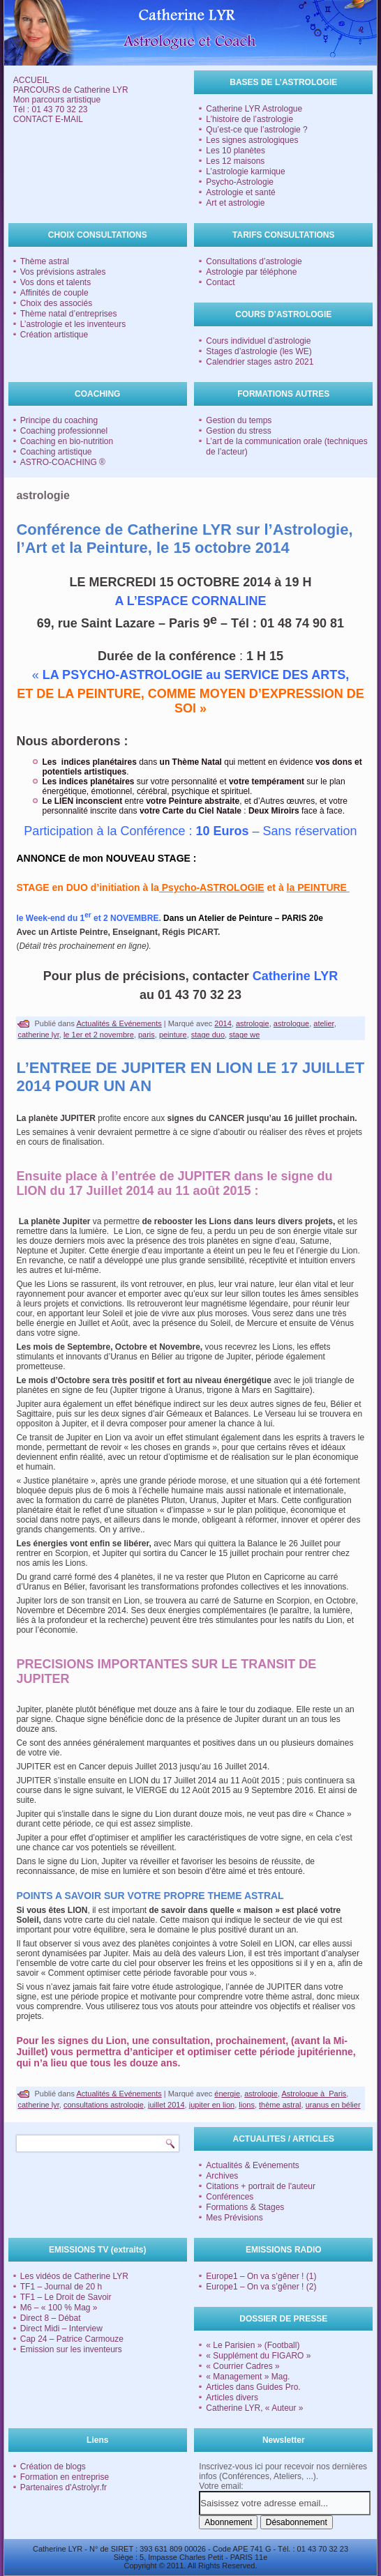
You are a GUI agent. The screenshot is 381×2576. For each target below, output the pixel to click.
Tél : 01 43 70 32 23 (50, 109)
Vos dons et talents (55, 282)
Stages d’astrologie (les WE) (258, 351)
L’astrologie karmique (245, 171)
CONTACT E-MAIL (48, 119)
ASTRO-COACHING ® (62, 462)
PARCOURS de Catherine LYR (70, 90)
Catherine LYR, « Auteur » (254, 2408)
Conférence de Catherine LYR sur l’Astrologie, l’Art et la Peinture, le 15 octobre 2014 (184, 538)
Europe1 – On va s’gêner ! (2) (261, 2287)
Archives (222, 2176)
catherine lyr (38, 1034)
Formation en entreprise (64, 2477)
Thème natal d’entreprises (68, 314)
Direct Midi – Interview (61, 2328)
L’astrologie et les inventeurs (73, 324)
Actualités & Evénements (118, 1023)
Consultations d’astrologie (253, 261)
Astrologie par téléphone (251, 272)
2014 (222, 1023)
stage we (244, 1034)
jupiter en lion (211, 2105)
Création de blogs (53, 2466)
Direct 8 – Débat (50, 2318)
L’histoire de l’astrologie (249, 119)
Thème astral (44, 261)
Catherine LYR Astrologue (254, 109)
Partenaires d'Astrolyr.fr (63, 2487)
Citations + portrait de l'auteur (260, 2186)
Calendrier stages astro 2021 (259, 362)
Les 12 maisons (235, 161)
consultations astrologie (104, 2105)
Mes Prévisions (234, 2218)
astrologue (291, 1023)
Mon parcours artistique (56, 100)
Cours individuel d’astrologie (258, 341)
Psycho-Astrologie (240, 182)
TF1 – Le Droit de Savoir (66, 2297)
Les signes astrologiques (252, 140)
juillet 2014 (166, 2105)
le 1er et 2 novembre (99, 1034)
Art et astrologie (235, 203)
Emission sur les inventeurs (71, 2349)
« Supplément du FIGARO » (258, 2356)
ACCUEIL (31, 80)
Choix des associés (56, 303)
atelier (323, 1023)
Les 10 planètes (235, 150)
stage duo (208, 1034)
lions (247, 2105)
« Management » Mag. (248, 2376)
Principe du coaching (59, 420)
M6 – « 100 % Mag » (59, 2307)
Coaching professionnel (63, 431)
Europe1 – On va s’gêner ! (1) (261, 2276)
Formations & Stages (245, 2207)
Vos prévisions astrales (63, 272)
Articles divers (232, 2397)
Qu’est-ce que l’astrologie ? (256, 130)
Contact (220, 282)
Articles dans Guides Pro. (253, 2387)
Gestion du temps (238, 420)
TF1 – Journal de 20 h (61, 2287)
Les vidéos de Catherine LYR (74, 2276)
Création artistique (54, 335)
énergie (227, 2093)
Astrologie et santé (240, 192)
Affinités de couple (54, 293)
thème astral (280, 2105)
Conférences (229, 2197)
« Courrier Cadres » (242, 2366)
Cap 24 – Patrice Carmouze (72, 2339)
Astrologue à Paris (313, 2093)
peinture (173, 1034)
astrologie (252, 1023)
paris (146, 1034)
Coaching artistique (56, 452)
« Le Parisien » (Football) (252, 2345)
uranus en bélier (333, 2105)
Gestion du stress (238, 431)
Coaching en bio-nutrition (66, 441)
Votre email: (221, 2486)
